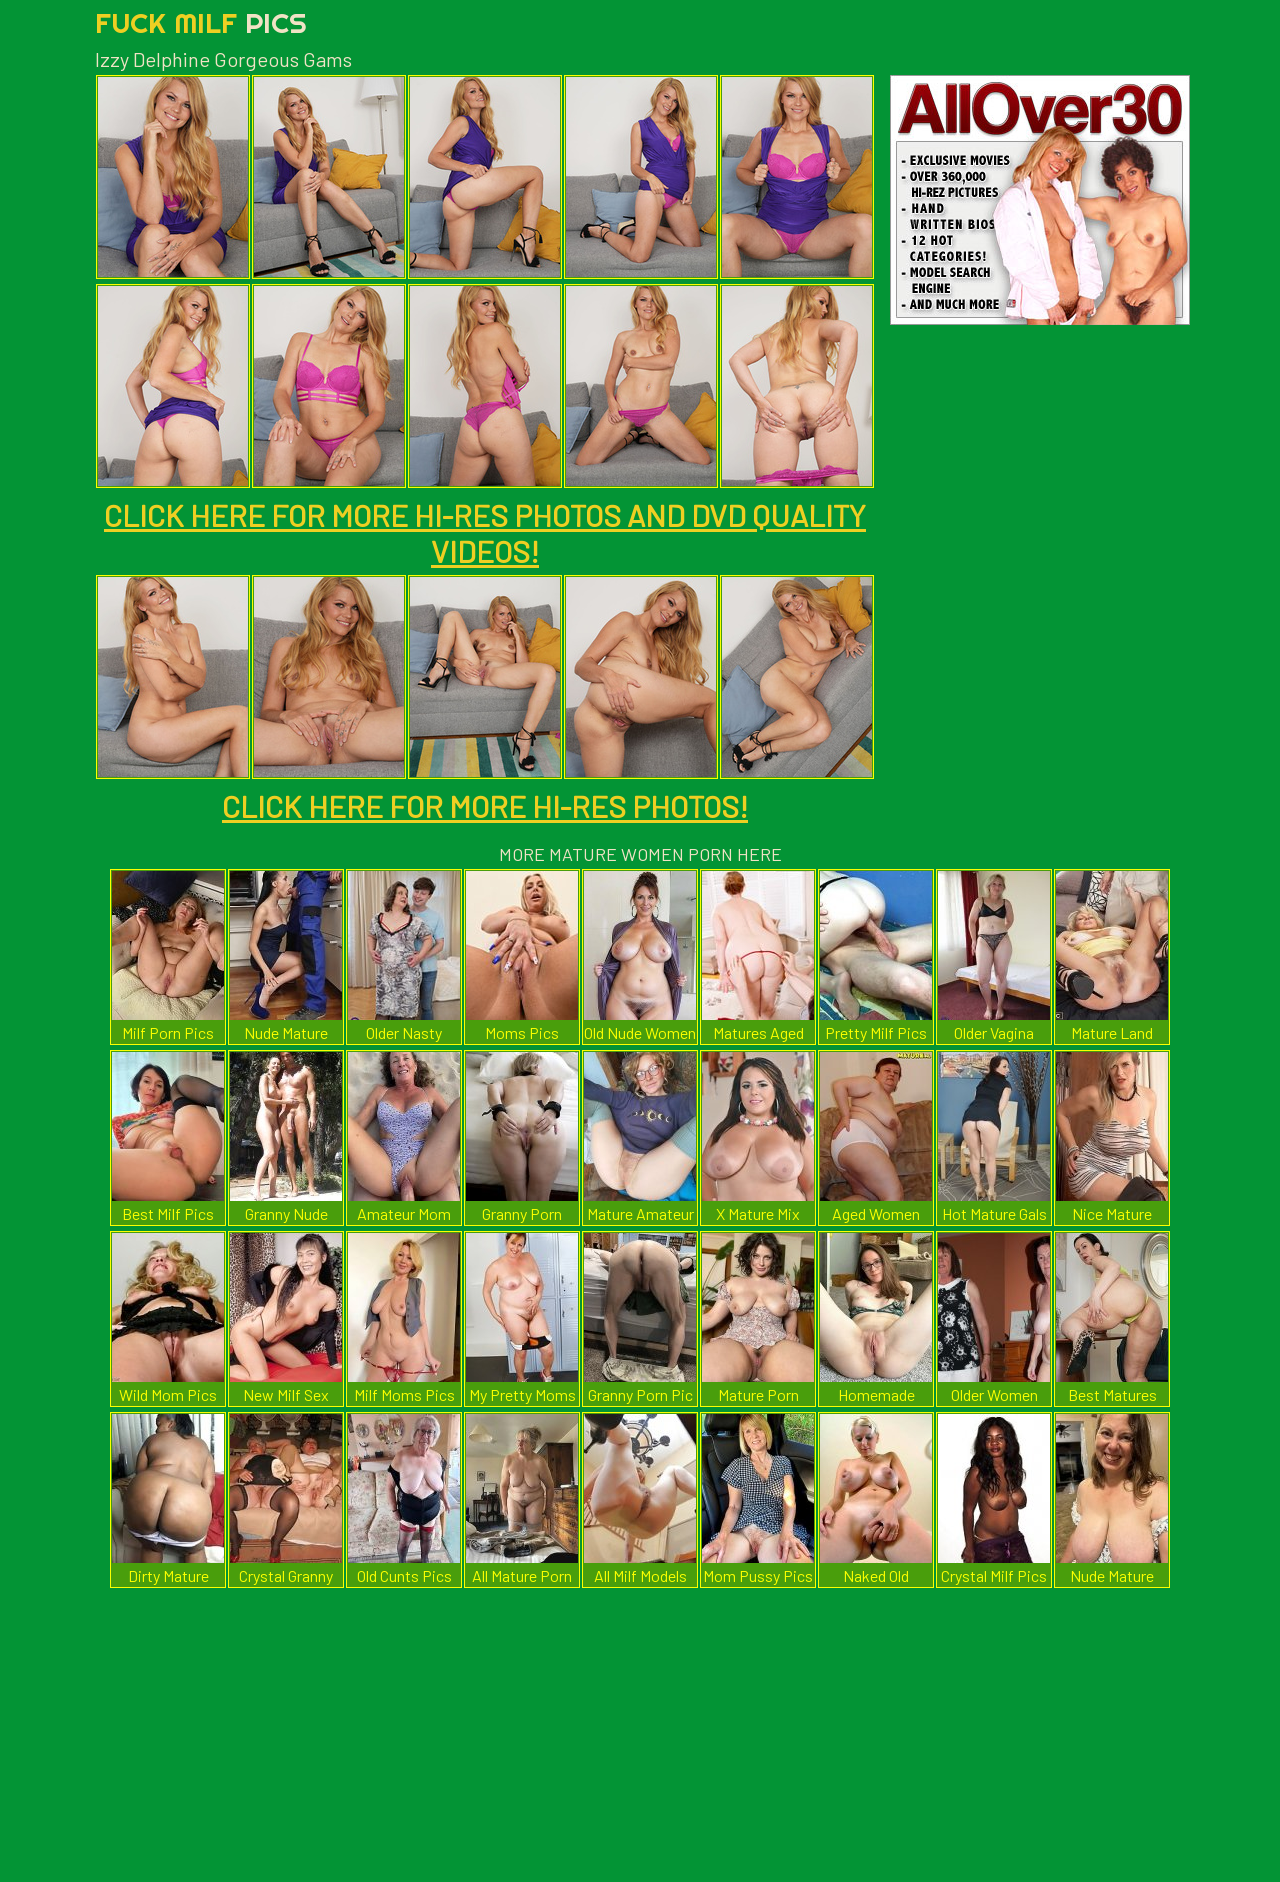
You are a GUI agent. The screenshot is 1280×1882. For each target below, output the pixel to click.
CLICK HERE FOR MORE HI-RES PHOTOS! (485, 806)
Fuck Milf (201, 22)
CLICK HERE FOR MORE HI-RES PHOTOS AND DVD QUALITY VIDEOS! (485, 533)
